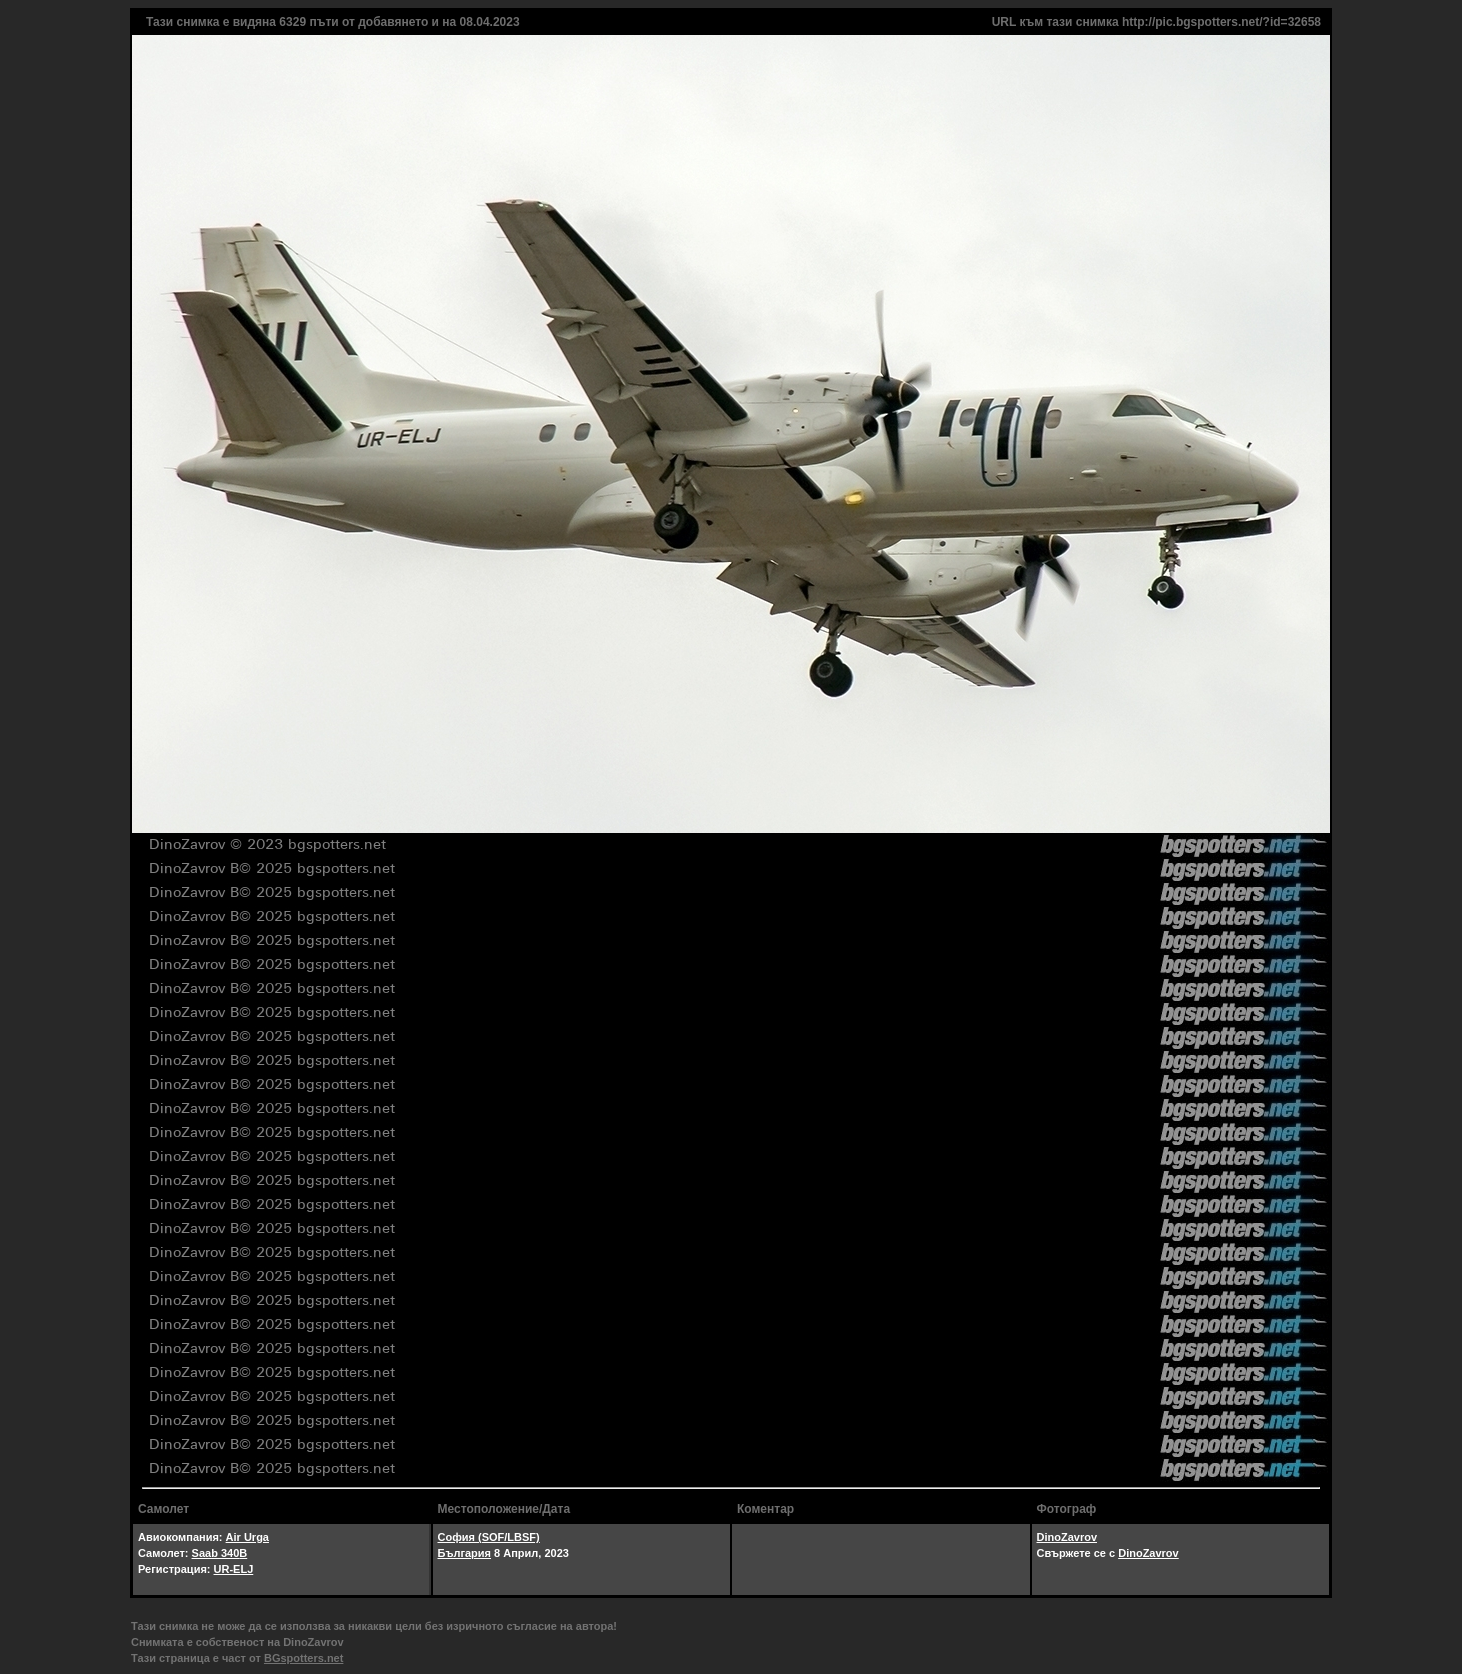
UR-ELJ (234, 1569)
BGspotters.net (303, 1658)
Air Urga (247, 1537)
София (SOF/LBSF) (489, 1537)
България (465, 1553)
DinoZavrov (1067, 1537)
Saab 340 (216, 1553)
